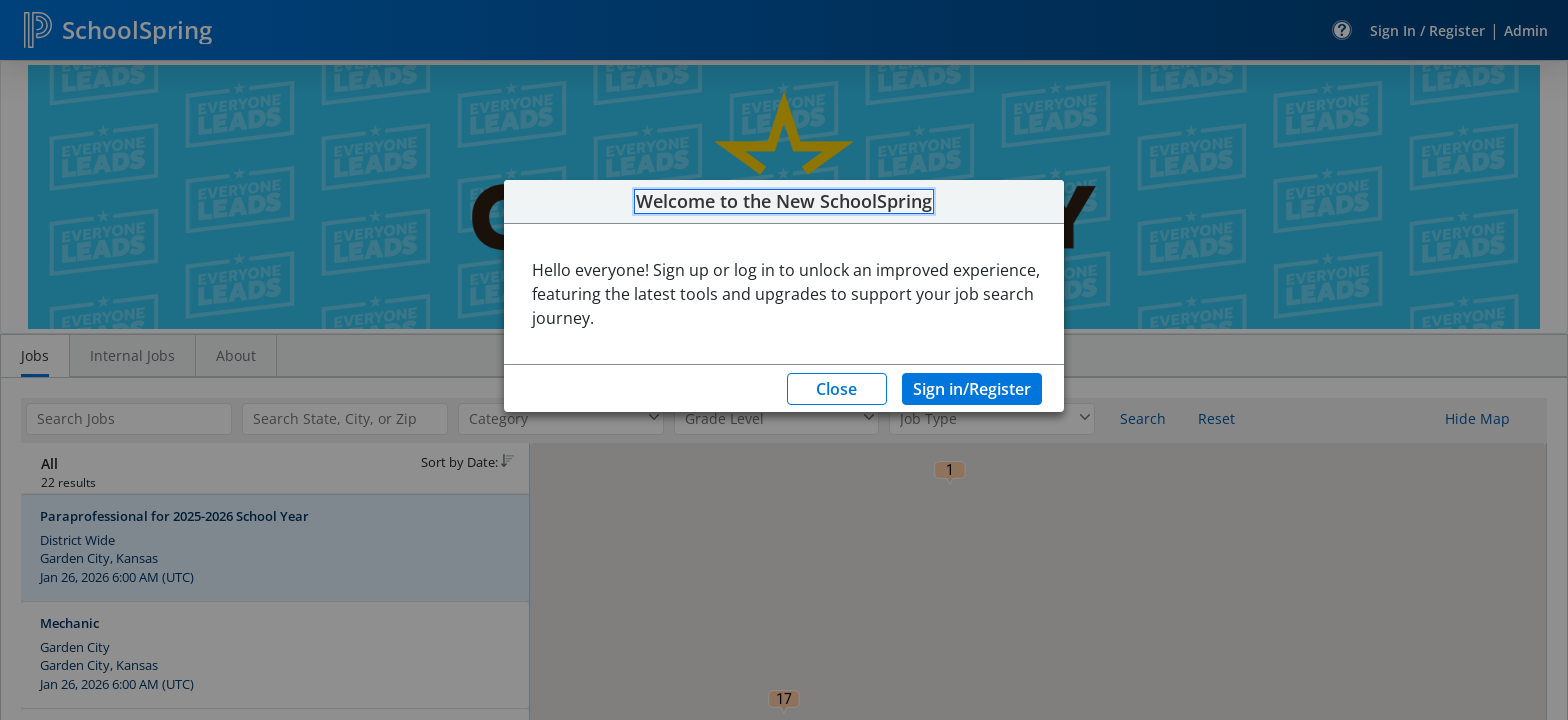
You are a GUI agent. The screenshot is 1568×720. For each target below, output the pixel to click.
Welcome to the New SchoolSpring (784, 202)
